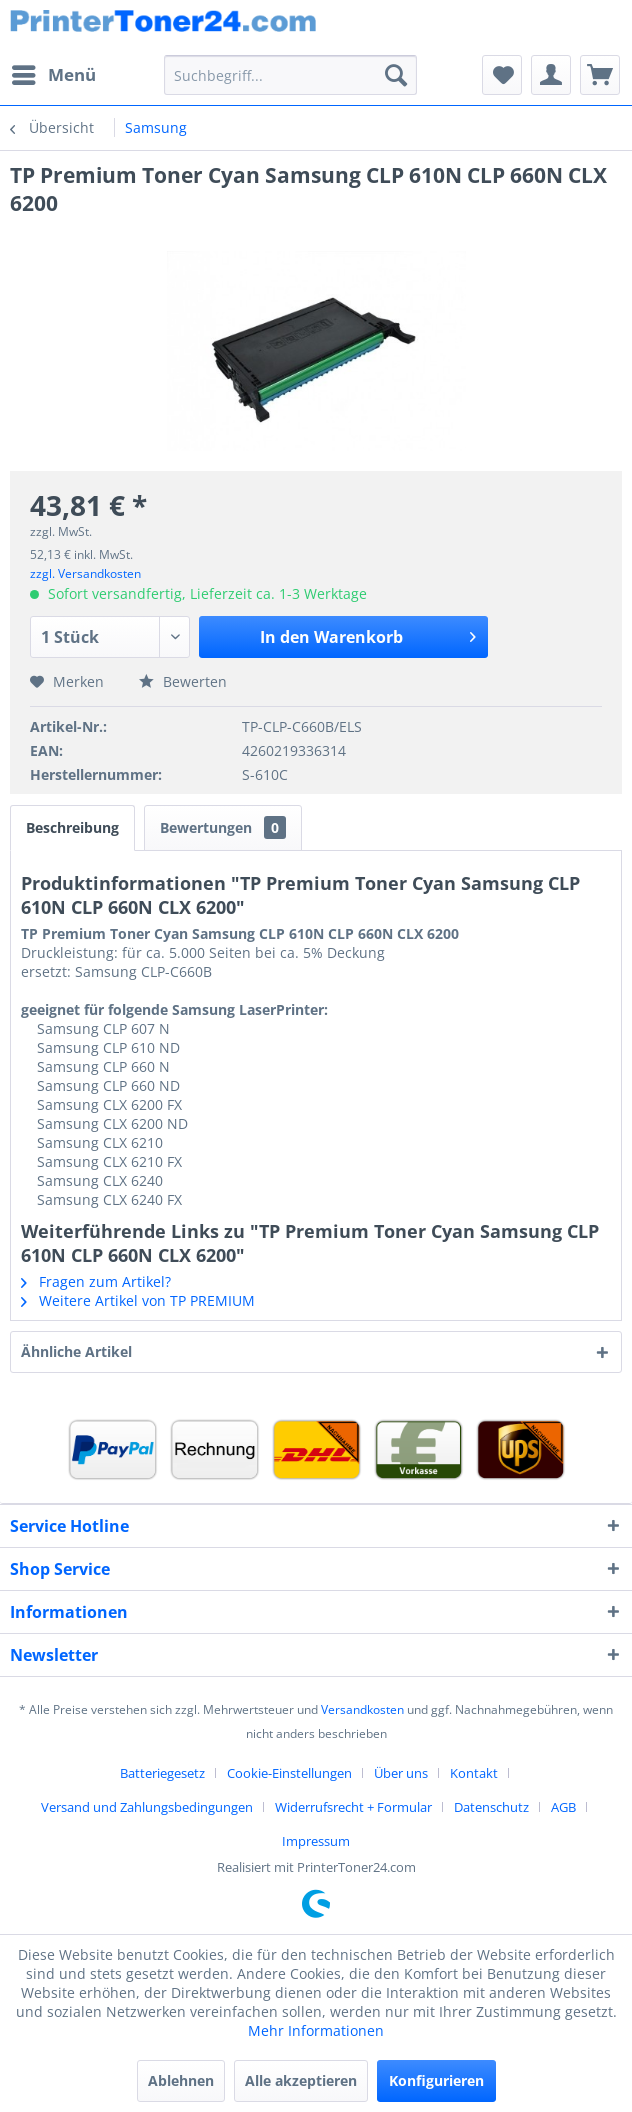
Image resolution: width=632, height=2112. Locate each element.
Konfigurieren (436, 2080)
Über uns (401, 1773)
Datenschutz (491, 1807)
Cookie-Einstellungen (289, 1773)
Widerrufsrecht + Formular (353, 1807)
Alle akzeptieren (301, 2080)
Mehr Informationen (316, 2030)
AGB (563, 1807)
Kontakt (474, 1773)
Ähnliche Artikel (76, 1351)
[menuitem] (53, 75)
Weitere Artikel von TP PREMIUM (138, 1300)
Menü (54, 72)
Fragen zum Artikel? (96, 1281)
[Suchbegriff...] (290, 75)
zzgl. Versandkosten (85, 573)
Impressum (316, 1841)
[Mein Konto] (551, 75)
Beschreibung (72, 827)
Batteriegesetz (162, 1773)
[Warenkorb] (600, 75)
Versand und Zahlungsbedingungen (147, 1807)
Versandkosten (362, 1709)
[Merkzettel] (502, 75)
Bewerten (183, 681)
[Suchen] (396, 75)
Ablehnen (181, 2080)
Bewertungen (223, 827)
